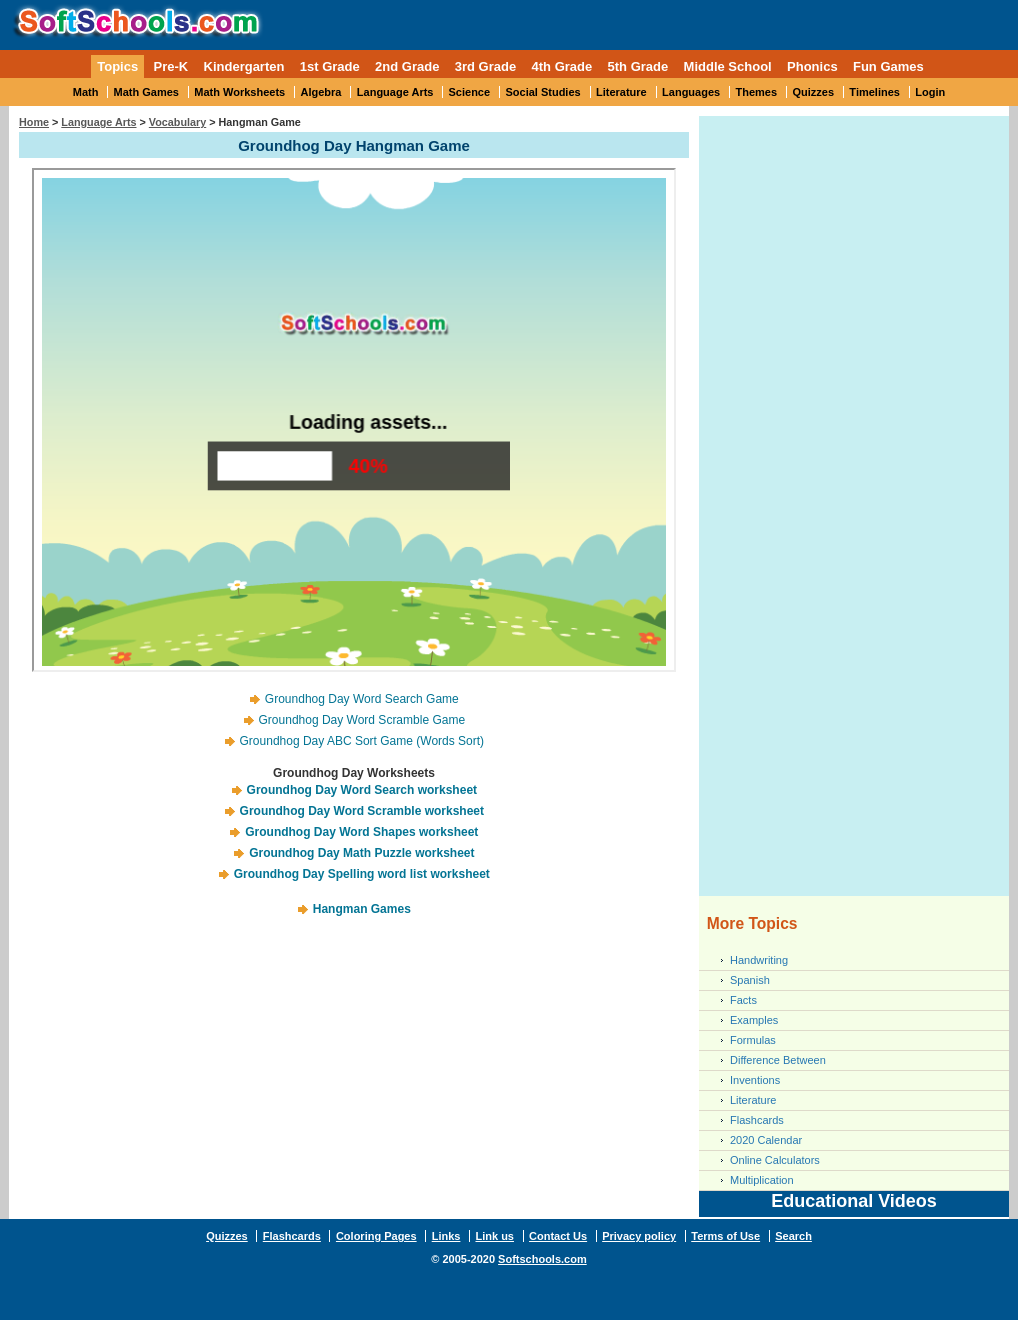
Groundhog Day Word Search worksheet (362, 790)
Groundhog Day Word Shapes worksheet (361, 832)
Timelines (874, 92)
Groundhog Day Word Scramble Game (362, 720)
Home (34, 122)
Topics (117, 66)
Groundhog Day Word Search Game (362, 699)
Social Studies (542, 92)
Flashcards (757, 1120)
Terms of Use (725, 1236)
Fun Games (888, 66)
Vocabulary (177, 122)
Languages (691, 92)
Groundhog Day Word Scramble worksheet (362, 811)
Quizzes (813, 92)
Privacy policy (639, 1236)
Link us (494, 1236)
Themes (757, 92)
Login (930, 92)
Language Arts (395, 92)
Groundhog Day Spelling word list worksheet (362, 874)
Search (793, 1236)
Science (470, 92)
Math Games (146, 92)
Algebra (321, 92)
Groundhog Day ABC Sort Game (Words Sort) (362, 741)
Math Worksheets (239, 92)
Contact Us (558, 1236)
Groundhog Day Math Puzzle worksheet (361, 853)
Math (86, 92)
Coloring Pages (376, 1236)
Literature (621, 92)
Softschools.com (542, 1259)
